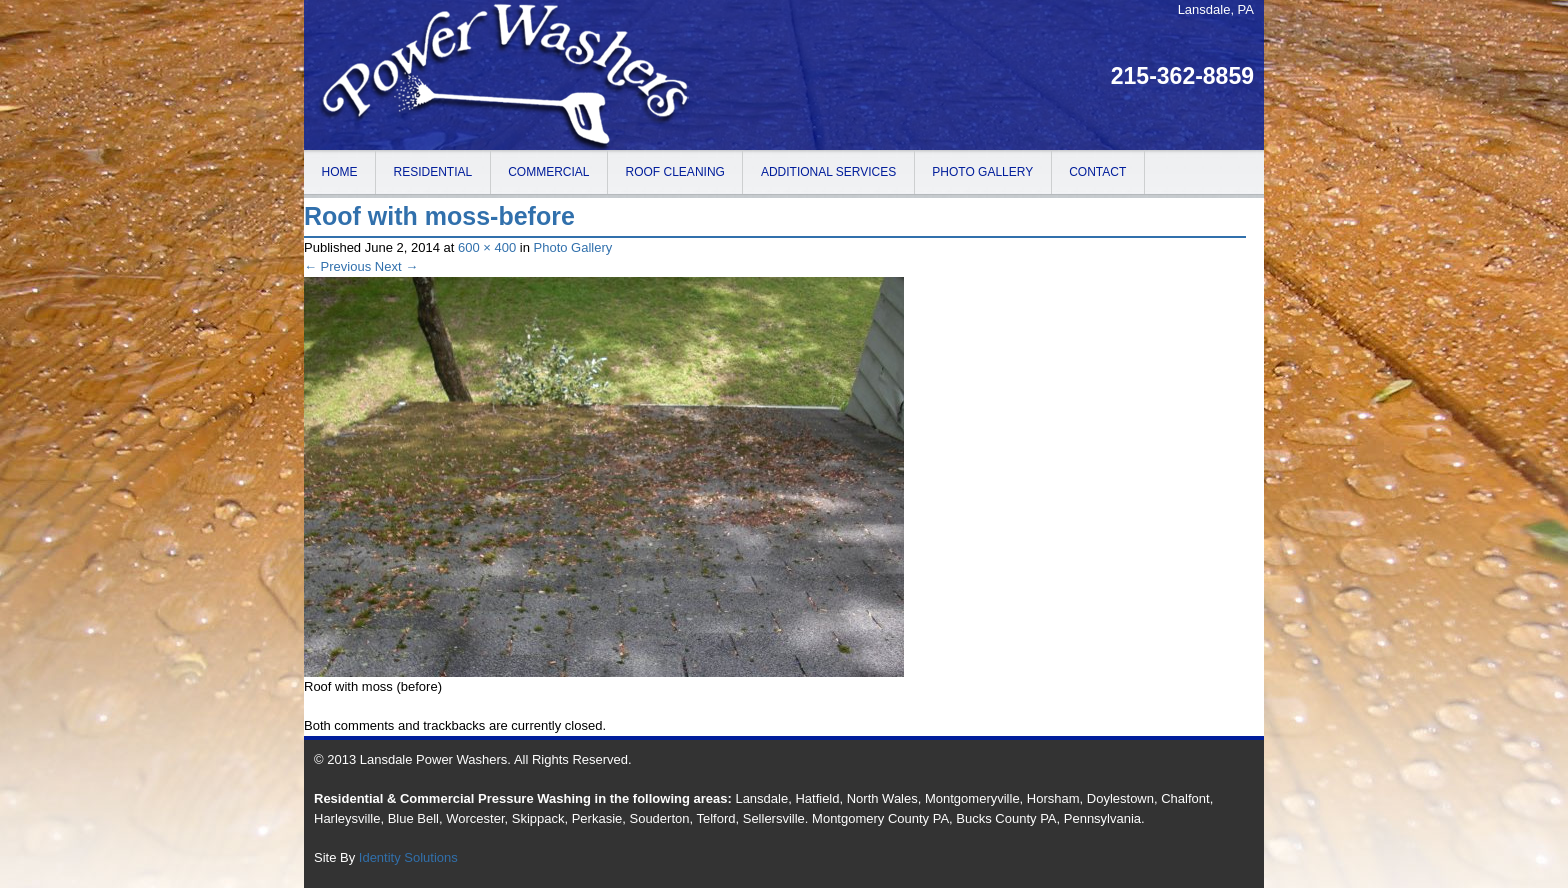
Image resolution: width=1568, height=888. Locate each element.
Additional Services (828, 172)
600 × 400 (487, 247)
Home (340, 172)
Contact (1097, 172)
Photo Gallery (982, 172)
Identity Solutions (408, 857)
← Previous (337, 266)
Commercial (548, 172)
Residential (433, 172)
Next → (396, 266)
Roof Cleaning (675, 172)
